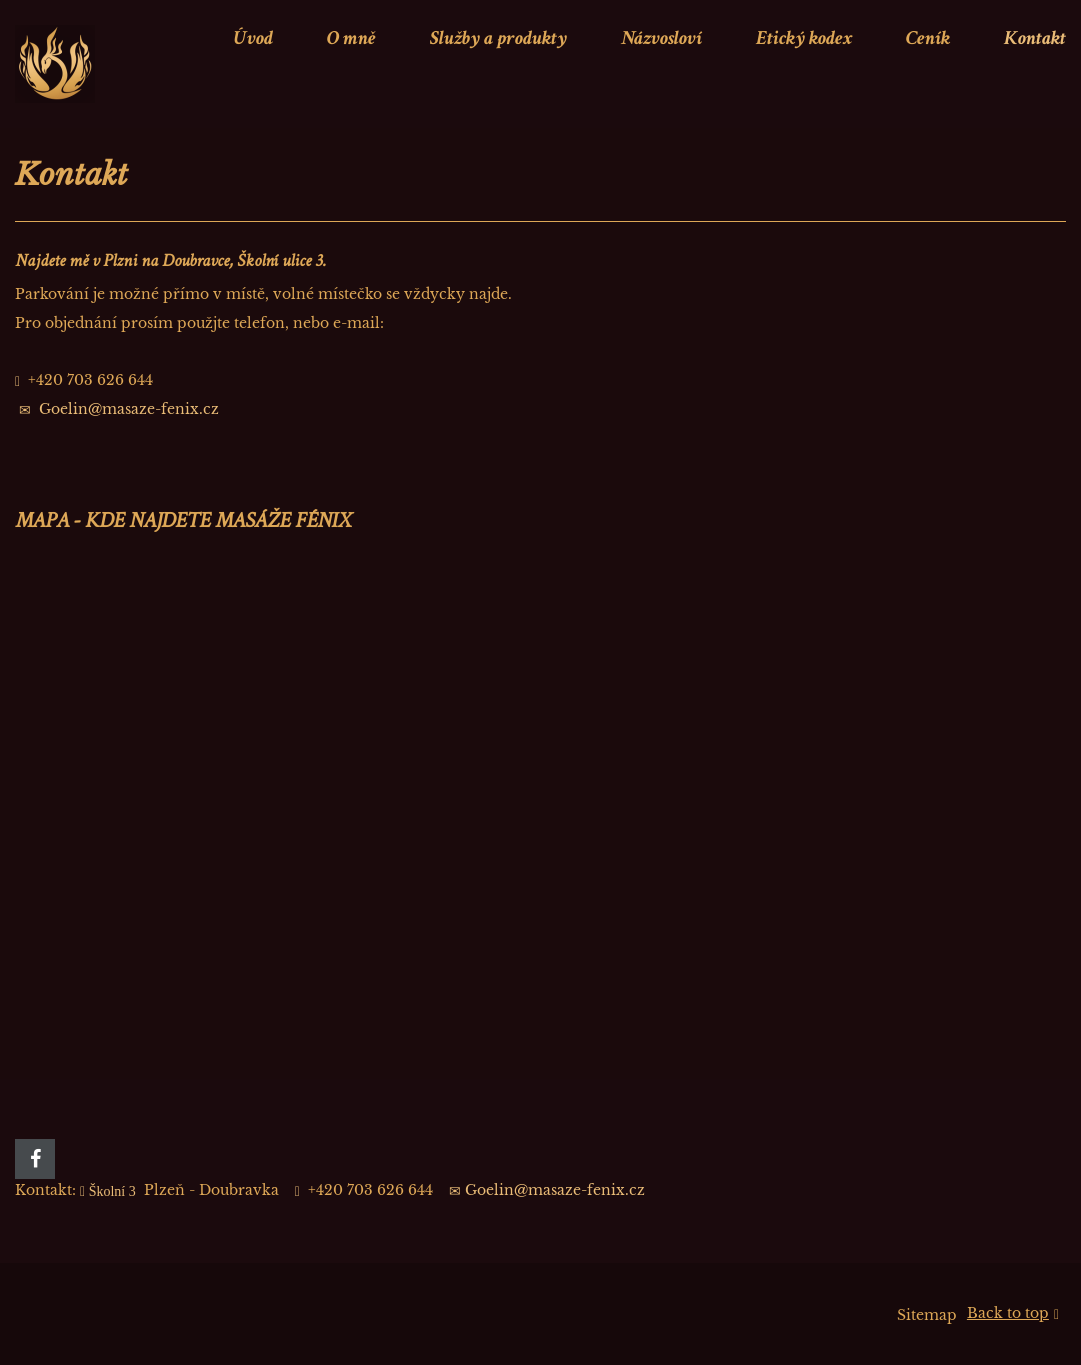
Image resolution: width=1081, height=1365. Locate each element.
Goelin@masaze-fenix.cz (129, 409)
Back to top (1013, 1314)
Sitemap (927, 1315)
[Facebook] (35, 1159)
